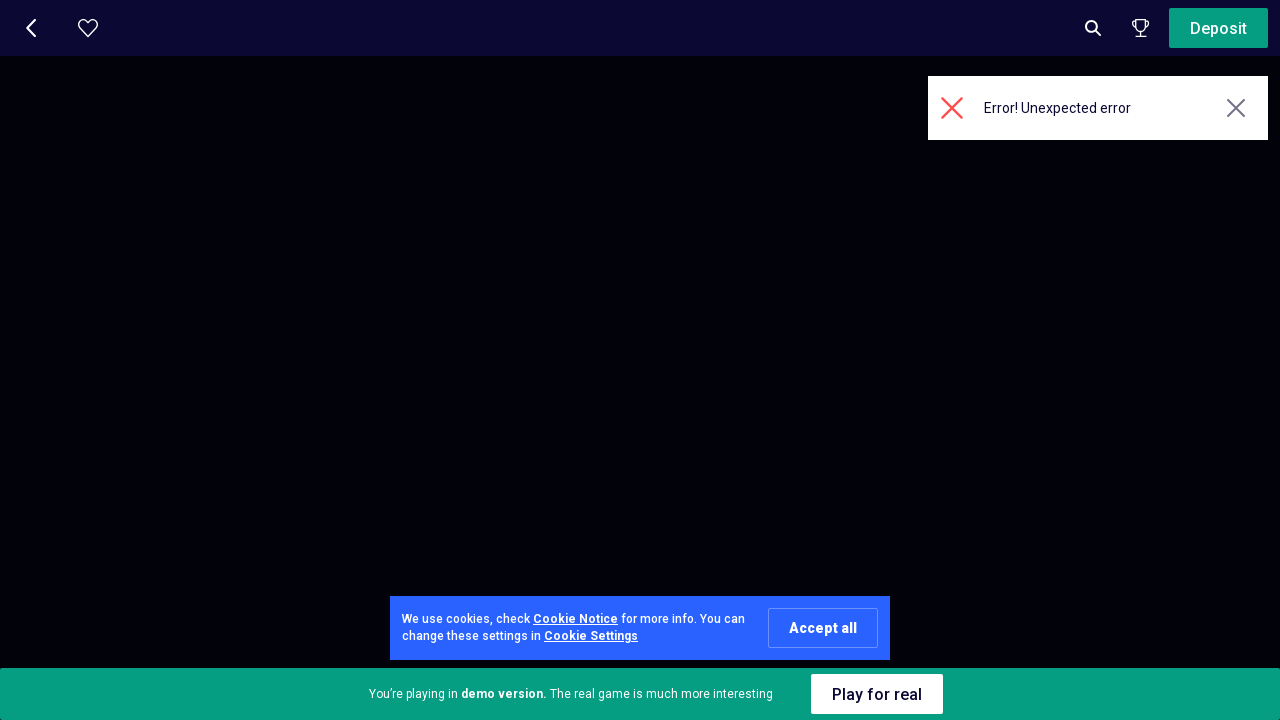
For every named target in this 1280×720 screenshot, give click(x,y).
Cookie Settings (591, 636)
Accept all (823, 628)
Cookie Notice (575, 619)
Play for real (877, 694)
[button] (32, 28)
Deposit (1218, 28)
